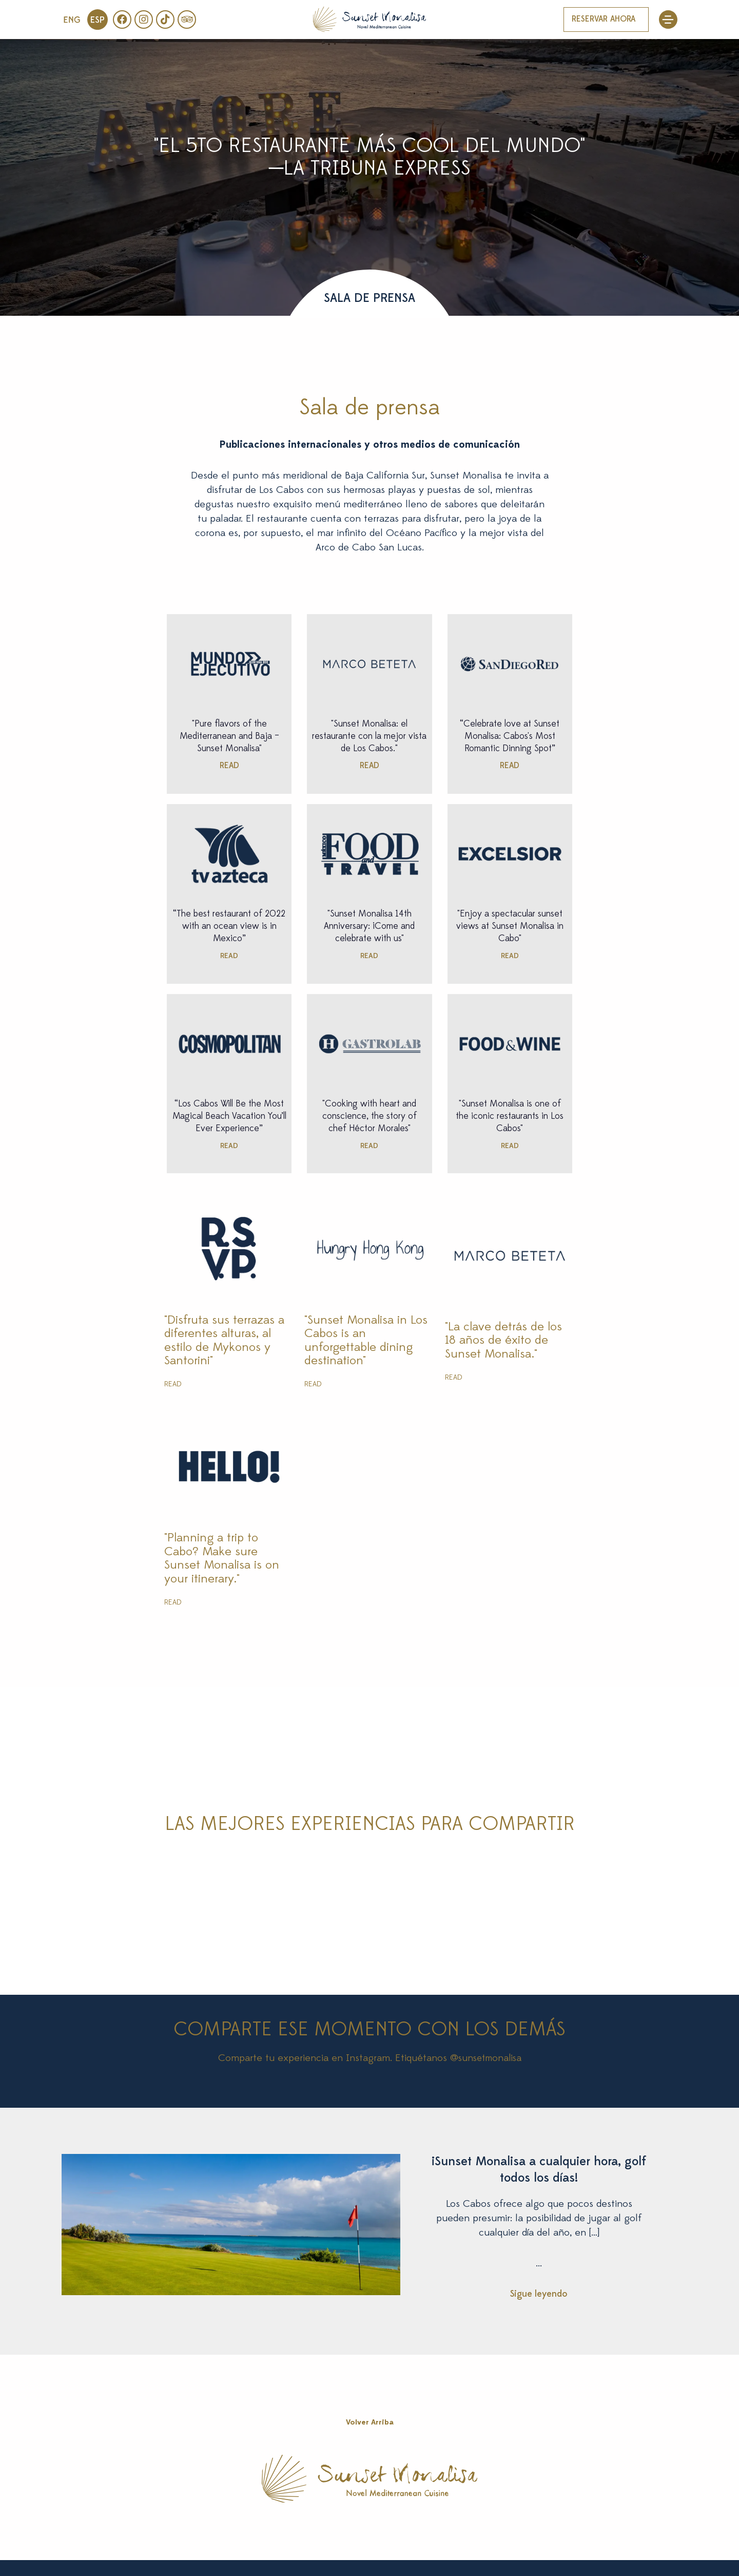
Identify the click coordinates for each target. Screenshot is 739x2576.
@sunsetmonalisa (485, 2058)
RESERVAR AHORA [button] (603, 19)
